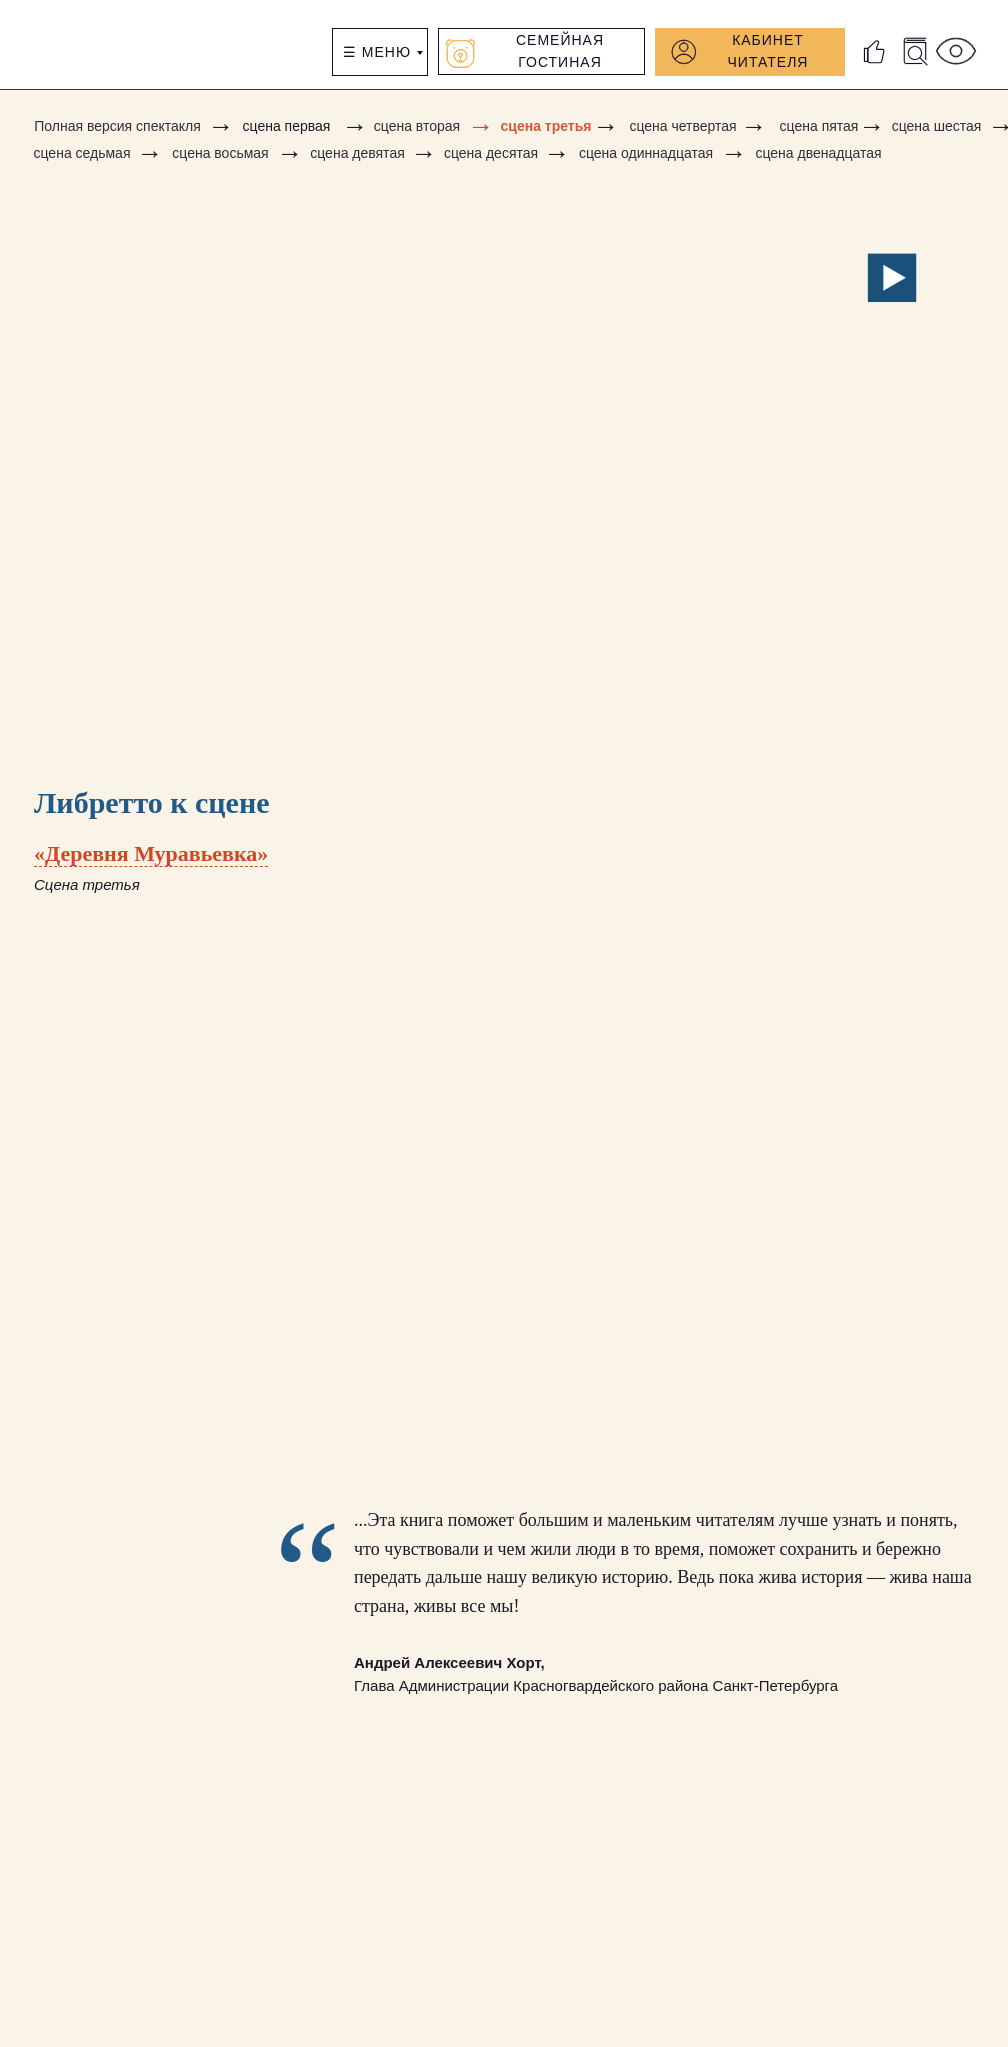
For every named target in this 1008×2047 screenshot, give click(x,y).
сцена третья (546, 126)
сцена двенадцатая (818, 153)
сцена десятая (491, 153)
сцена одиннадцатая (646, 153)
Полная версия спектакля (117, 126)
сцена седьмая (82, 153)
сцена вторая (417, 126)
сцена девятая (357, 153)
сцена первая (287, 126)
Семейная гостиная (560, 51)
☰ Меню (377, 52)
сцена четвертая (682, 126)
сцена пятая (819, 126)
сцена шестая (937, 126)
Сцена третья (87, 884)
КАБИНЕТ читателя (768, 51)
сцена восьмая (220, 153)
